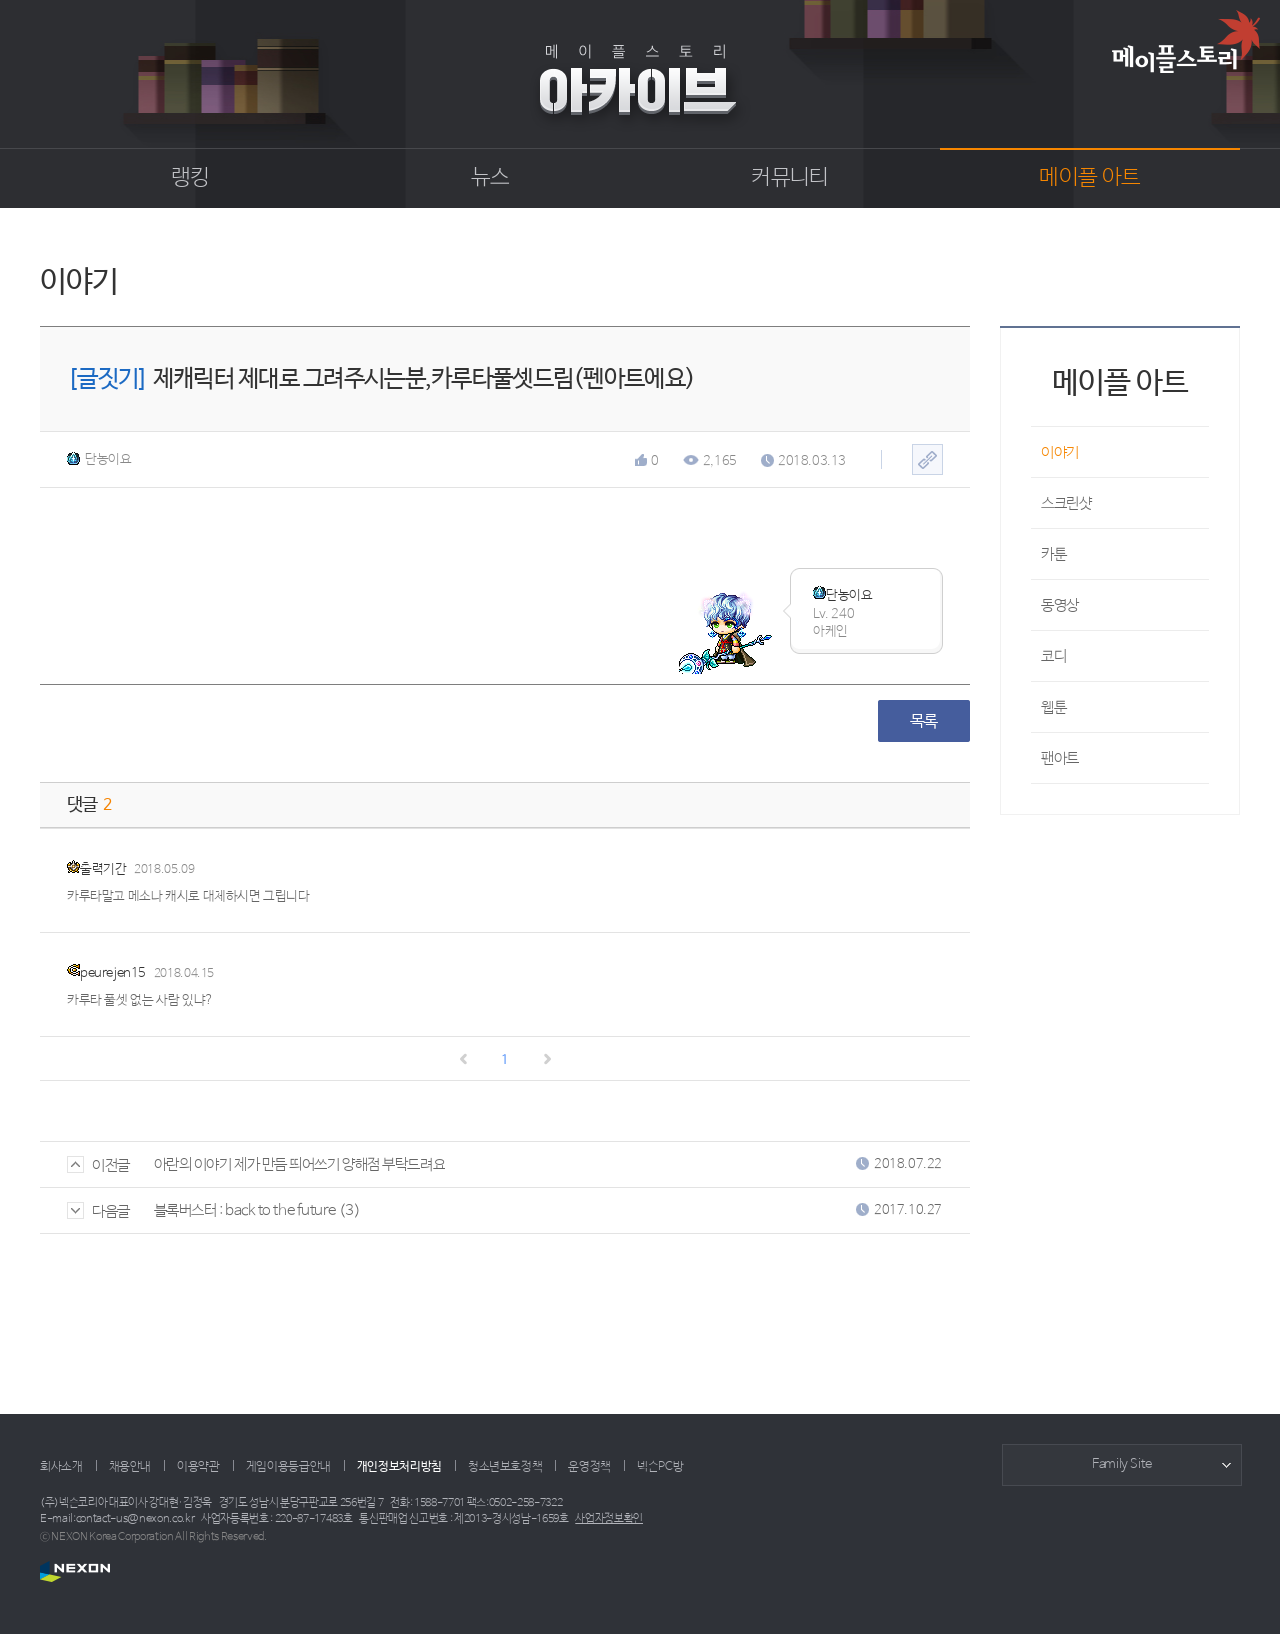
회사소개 (61, 1467)
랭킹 (190, 178)
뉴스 (490, 178)
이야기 (1060, 452)
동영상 (1060, 605)
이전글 (98, 1165)
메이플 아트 (1089, 178)
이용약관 (198, 1467)
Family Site (1122, 1464)
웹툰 (1053, 707)
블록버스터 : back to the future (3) (257, 1210)
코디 (1053, 656)
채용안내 (130, 1467)
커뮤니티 (789, 178)
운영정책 (589, 1467)
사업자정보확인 (609, 1519)
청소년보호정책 (505, 1467)
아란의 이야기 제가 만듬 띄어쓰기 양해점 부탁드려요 (299, 1164)
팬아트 (1060, 758)
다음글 (98, 1211)
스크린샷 (1066, 503)
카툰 (1053, 554)
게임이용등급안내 (288, 1467)
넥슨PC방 (660, 1467)
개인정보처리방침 (399, 1467)
